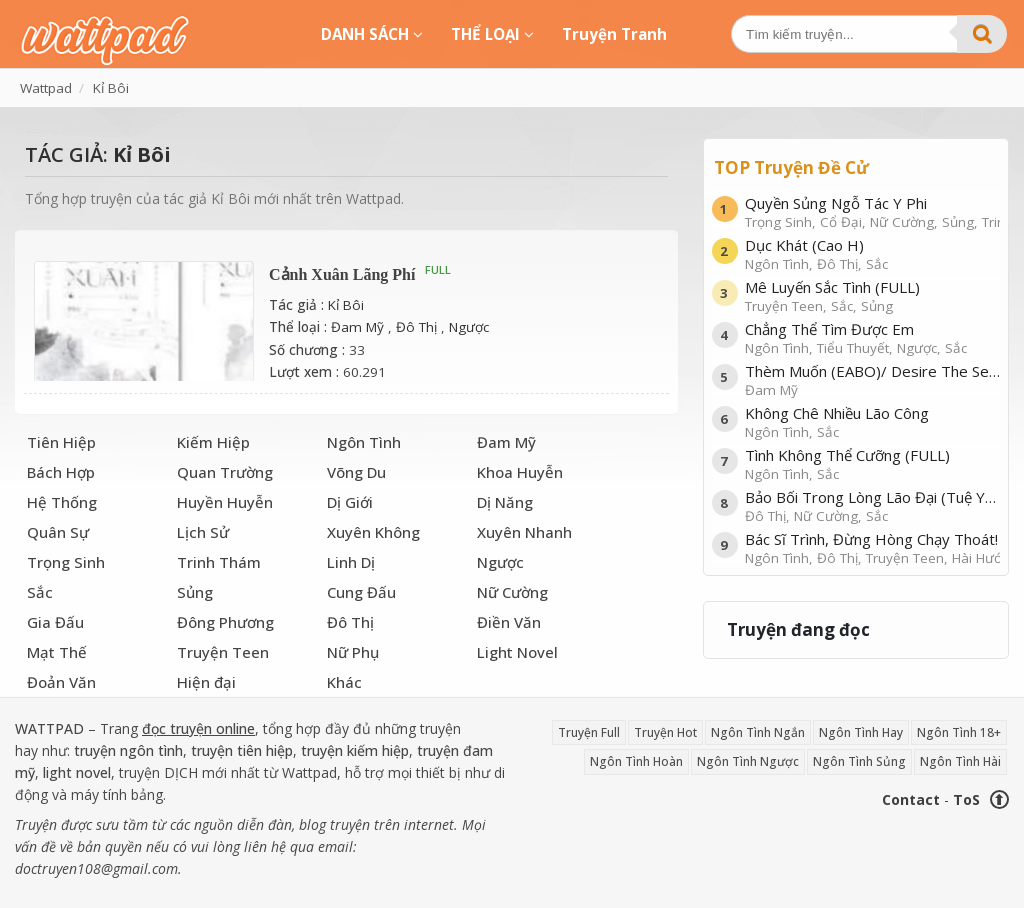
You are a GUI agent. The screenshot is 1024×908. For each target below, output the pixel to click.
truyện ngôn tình (128, 750)
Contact (911, 799)
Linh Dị (351, 562)
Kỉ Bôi (346, 305)
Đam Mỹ (357, 327)
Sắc (40, 592)
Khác (344, 682)
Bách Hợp (61, 472)
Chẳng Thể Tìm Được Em (872, 337)
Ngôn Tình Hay (861, 732)
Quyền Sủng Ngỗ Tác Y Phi (872, 211)
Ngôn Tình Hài (960, 761)
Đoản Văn (61, 682)
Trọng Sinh (66, 562)
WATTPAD (49, 728)
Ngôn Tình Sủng (859, 761)
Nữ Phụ (353, 652)
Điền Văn (509, 622)
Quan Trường (225, 472)
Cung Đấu (361, 592)
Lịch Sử (203, 532)
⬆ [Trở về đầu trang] (999, 799)
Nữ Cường (512, 592)
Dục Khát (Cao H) (872, 253)
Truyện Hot (665, 732)
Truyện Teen (223, 652)
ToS (966, 799)
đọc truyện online (198, 728)
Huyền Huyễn (225, 502)
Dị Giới (350, 502)
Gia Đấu (55, 622)
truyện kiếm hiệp (355, 750)
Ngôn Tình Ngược (748, 761)
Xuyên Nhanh (524, 532)
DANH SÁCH (372, 34)
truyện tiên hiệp (242, 750)
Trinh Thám (219, 562)
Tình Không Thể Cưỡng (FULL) (872, 463)
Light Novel (517, 652)
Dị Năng (505, 502)
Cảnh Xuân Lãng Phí (342, 274)
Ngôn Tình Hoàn (636, 761)
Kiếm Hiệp (213, 442)
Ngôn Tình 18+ (959, 732)
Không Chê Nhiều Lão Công (872, 421)
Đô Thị (416, 327)
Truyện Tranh (614, 34)
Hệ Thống (62, 502)
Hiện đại (206, 682)
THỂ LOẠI (492, 34)
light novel (77, 772)
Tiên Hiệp (61, 442)
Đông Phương (225, 622)
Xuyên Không (373, 532)
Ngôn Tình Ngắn (758, 732)
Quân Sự (58, 532)
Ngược (469, 327)
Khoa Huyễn (520, 472)
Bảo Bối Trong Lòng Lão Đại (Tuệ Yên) (872, 505)
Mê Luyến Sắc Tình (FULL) (872, 295)
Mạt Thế (57, 652)
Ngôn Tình (364, 442)
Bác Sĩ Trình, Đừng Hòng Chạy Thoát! (872, 547)
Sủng (195, 592)
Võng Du (356, 472)
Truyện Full (589, 732)
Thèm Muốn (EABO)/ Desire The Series (872, 379)
